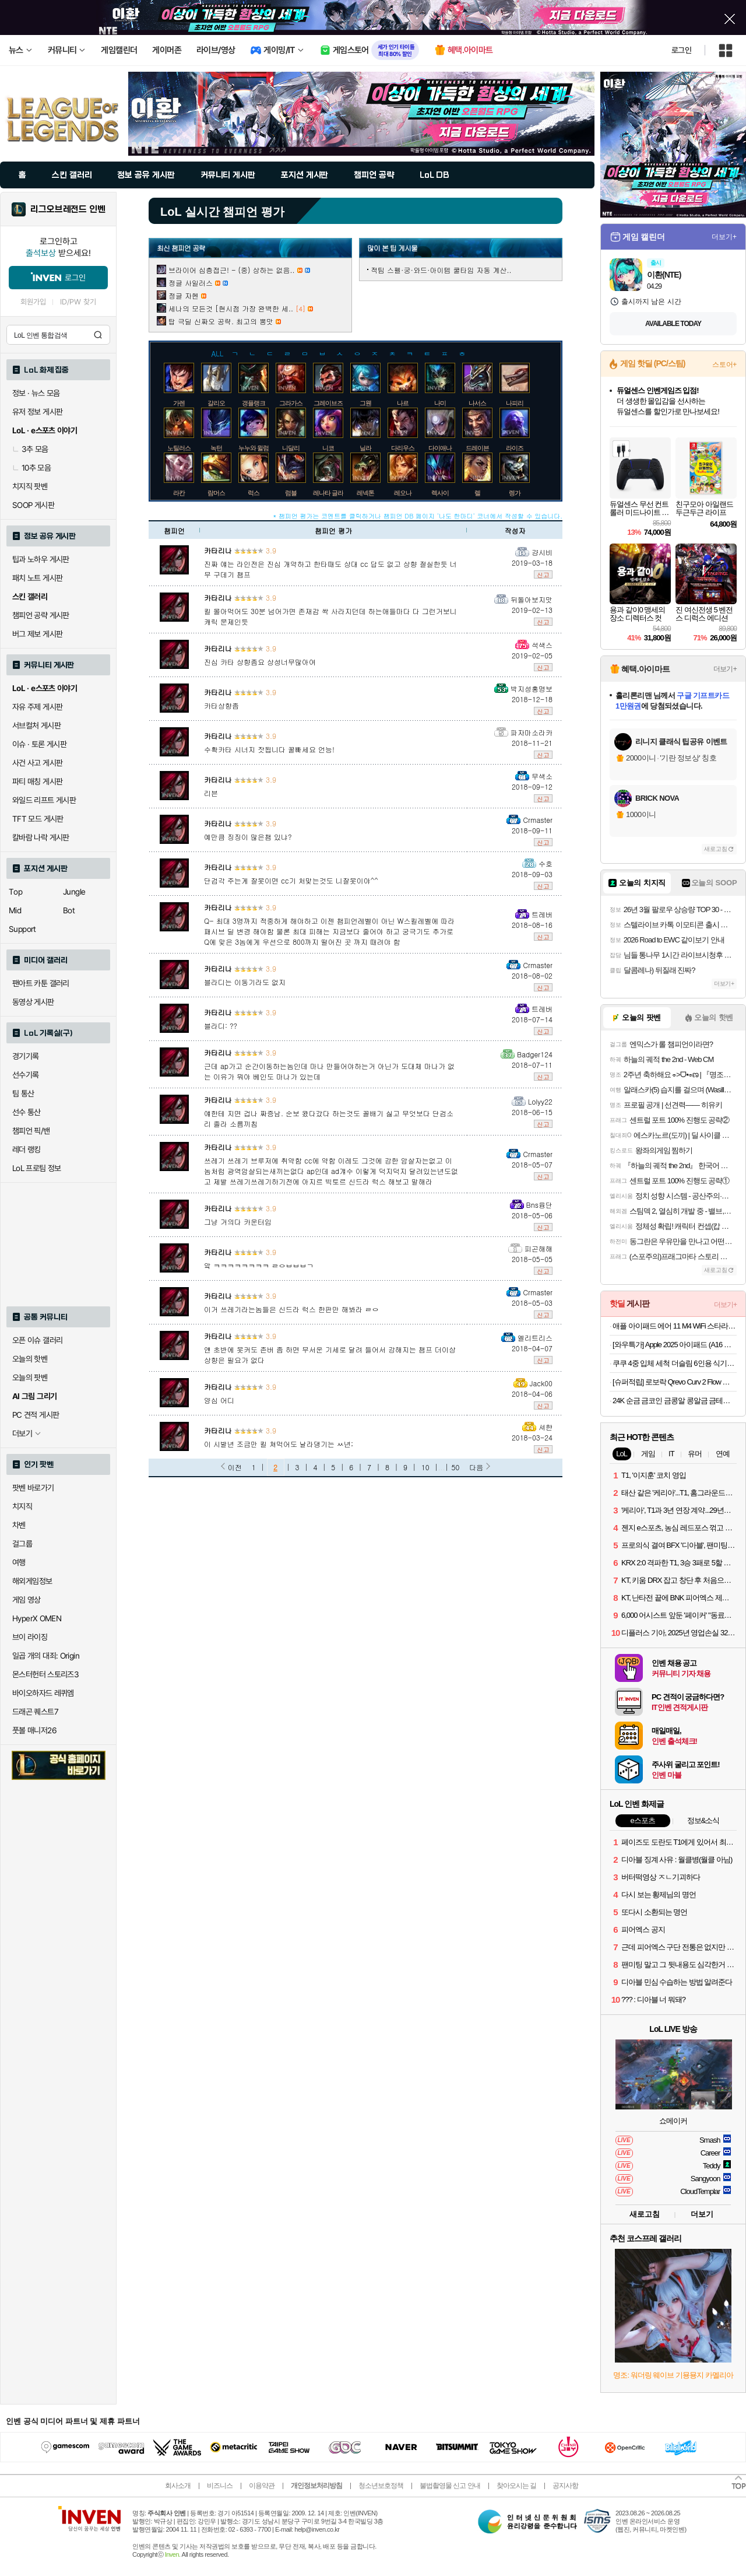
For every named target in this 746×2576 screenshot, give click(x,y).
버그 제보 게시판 (37, 634)
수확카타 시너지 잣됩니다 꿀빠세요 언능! (269, 749)
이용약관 (262, 2486)
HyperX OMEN (36, 1618)
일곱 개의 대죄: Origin (45, 1655)
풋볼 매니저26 (34, 1730)
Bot (69, 910)
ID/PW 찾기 (78, 301)
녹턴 (216, 447)
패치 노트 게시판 (37, 578)
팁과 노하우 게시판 (40, 559)
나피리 (514, 402)
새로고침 (715, 849)
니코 (328, 447)
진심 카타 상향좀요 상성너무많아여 (260, 662)
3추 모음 (30, 449)
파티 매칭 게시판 (37, 781)
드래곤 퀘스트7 (35, 1711)
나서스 (477, 402)
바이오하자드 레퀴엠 (43, 1693)
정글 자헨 (183, 295)
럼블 (291, 492)
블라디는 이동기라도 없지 (245, 982)
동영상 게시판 (33, 1002)
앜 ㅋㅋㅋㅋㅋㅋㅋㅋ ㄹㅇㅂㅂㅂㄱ (259, 1265)
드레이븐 (477, 447)
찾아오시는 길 (516, 2486)
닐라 (365, 447)
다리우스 (402, 447)
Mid (15, 910)
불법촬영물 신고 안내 (450, 2486)
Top (15, 891)
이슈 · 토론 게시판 (39, 744)
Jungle (74, 891)
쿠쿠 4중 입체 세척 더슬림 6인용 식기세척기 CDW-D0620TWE (675, 1363)
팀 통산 (23, 1093)
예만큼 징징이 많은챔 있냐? (248, 837)
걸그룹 (22, 1543)
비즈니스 (220, 2486)
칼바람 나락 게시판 (40, 837)
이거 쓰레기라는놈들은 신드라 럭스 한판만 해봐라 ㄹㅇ (291, 1309)
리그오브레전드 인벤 (67, 209)
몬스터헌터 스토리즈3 (45, 1674)
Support (22, 929)
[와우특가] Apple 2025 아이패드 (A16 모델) (675, 1344)
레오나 (402, 492)
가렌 (179, 402)
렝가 (514, 492)
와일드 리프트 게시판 (44, 800)
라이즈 (514, 447)
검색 (98, 334)
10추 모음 (31, 467)
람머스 (216, 492)
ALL (218, 352)
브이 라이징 (29, 1637)
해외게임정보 (32, 1581)
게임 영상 (26, 1599)
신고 (543, 574)
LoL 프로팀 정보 (36, 1168)
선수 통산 (26, 1112)
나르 (403, 402)
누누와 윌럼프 (256, 447)
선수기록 (25, 1075)
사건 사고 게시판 (37, 762)
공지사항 (565, 2486)
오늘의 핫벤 (29, 1359)
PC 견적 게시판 (35, 1415)
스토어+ (724, 364)
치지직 (22, 1506)
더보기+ (724, 236)
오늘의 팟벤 (29, 1377)
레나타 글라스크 (334, 492)
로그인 (681, 50)
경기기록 (25, 1056)
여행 (19, 1562)
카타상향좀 (221, 705)
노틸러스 (179, 447)
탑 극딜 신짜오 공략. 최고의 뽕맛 (220, 321)
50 (456, 1467)
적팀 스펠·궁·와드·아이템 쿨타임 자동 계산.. (441, 270)
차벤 (19, 1525)
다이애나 (440, 447)
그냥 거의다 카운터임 (238, 1221)
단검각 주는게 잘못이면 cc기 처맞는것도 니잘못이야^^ (291, 880)
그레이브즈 (328, 402)
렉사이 (440, 492)
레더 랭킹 (26, 1149)
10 (425, 1467)
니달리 (291, 447)
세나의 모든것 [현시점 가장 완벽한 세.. (230, 308)
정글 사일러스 (190, 283)
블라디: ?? (220, 1026)
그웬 (365, 402)
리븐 (211, 793)
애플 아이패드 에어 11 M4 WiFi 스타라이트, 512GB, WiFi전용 (675, 1326)
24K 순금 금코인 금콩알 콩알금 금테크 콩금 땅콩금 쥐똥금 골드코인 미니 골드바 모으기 (675, 1400)
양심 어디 (219, 1400)
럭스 (253, 492)
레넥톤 (365, 492)
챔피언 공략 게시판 (40, 615)
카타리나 (218, 550)
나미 (440, 402)
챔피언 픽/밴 (31, 1130)
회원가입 (33, 301)
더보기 (702, 2214)
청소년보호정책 (380, 2486)
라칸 (179, 492)
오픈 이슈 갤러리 (37, 1340)
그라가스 (290, 402)
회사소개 (178, 2486)
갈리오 (216, 402)
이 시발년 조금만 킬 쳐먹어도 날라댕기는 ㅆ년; (278, 1444)
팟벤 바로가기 (33, 1487)
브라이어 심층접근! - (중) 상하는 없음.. (231, 270)
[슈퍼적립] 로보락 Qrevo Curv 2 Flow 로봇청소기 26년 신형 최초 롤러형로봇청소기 (675, 1382)
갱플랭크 (253, 402)
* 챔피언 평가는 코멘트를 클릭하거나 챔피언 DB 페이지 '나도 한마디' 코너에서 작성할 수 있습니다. (417, 515)
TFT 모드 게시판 (38, 818)
